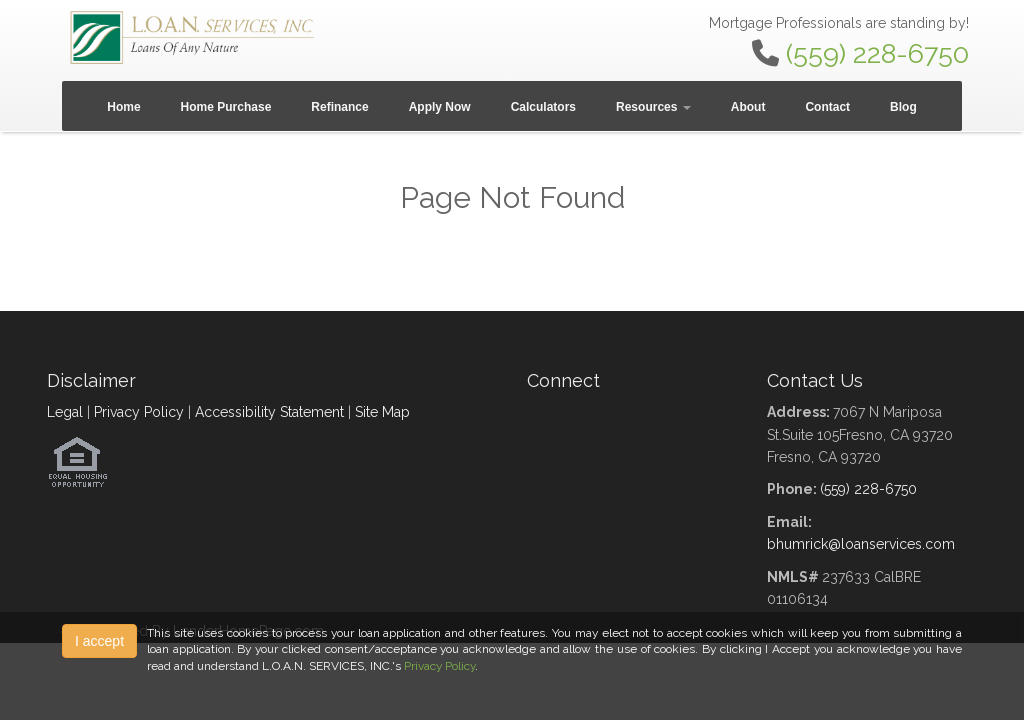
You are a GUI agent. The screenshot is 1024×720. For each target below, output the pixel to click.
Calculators (543, 107)
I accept (99, 641)
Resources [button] (653, 107)
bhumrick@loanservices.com (861, 544)
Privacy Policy (139, 412)
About (748, 107)
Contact (827, 107)
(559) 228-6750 (877, 53)
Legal (65, 412)
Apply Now (440, 107)
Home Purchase (226, 107)
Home (123, 107)
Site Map (382, 412)
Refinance (339, 107)
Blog (903, 107)
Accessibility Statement (269, 412)
